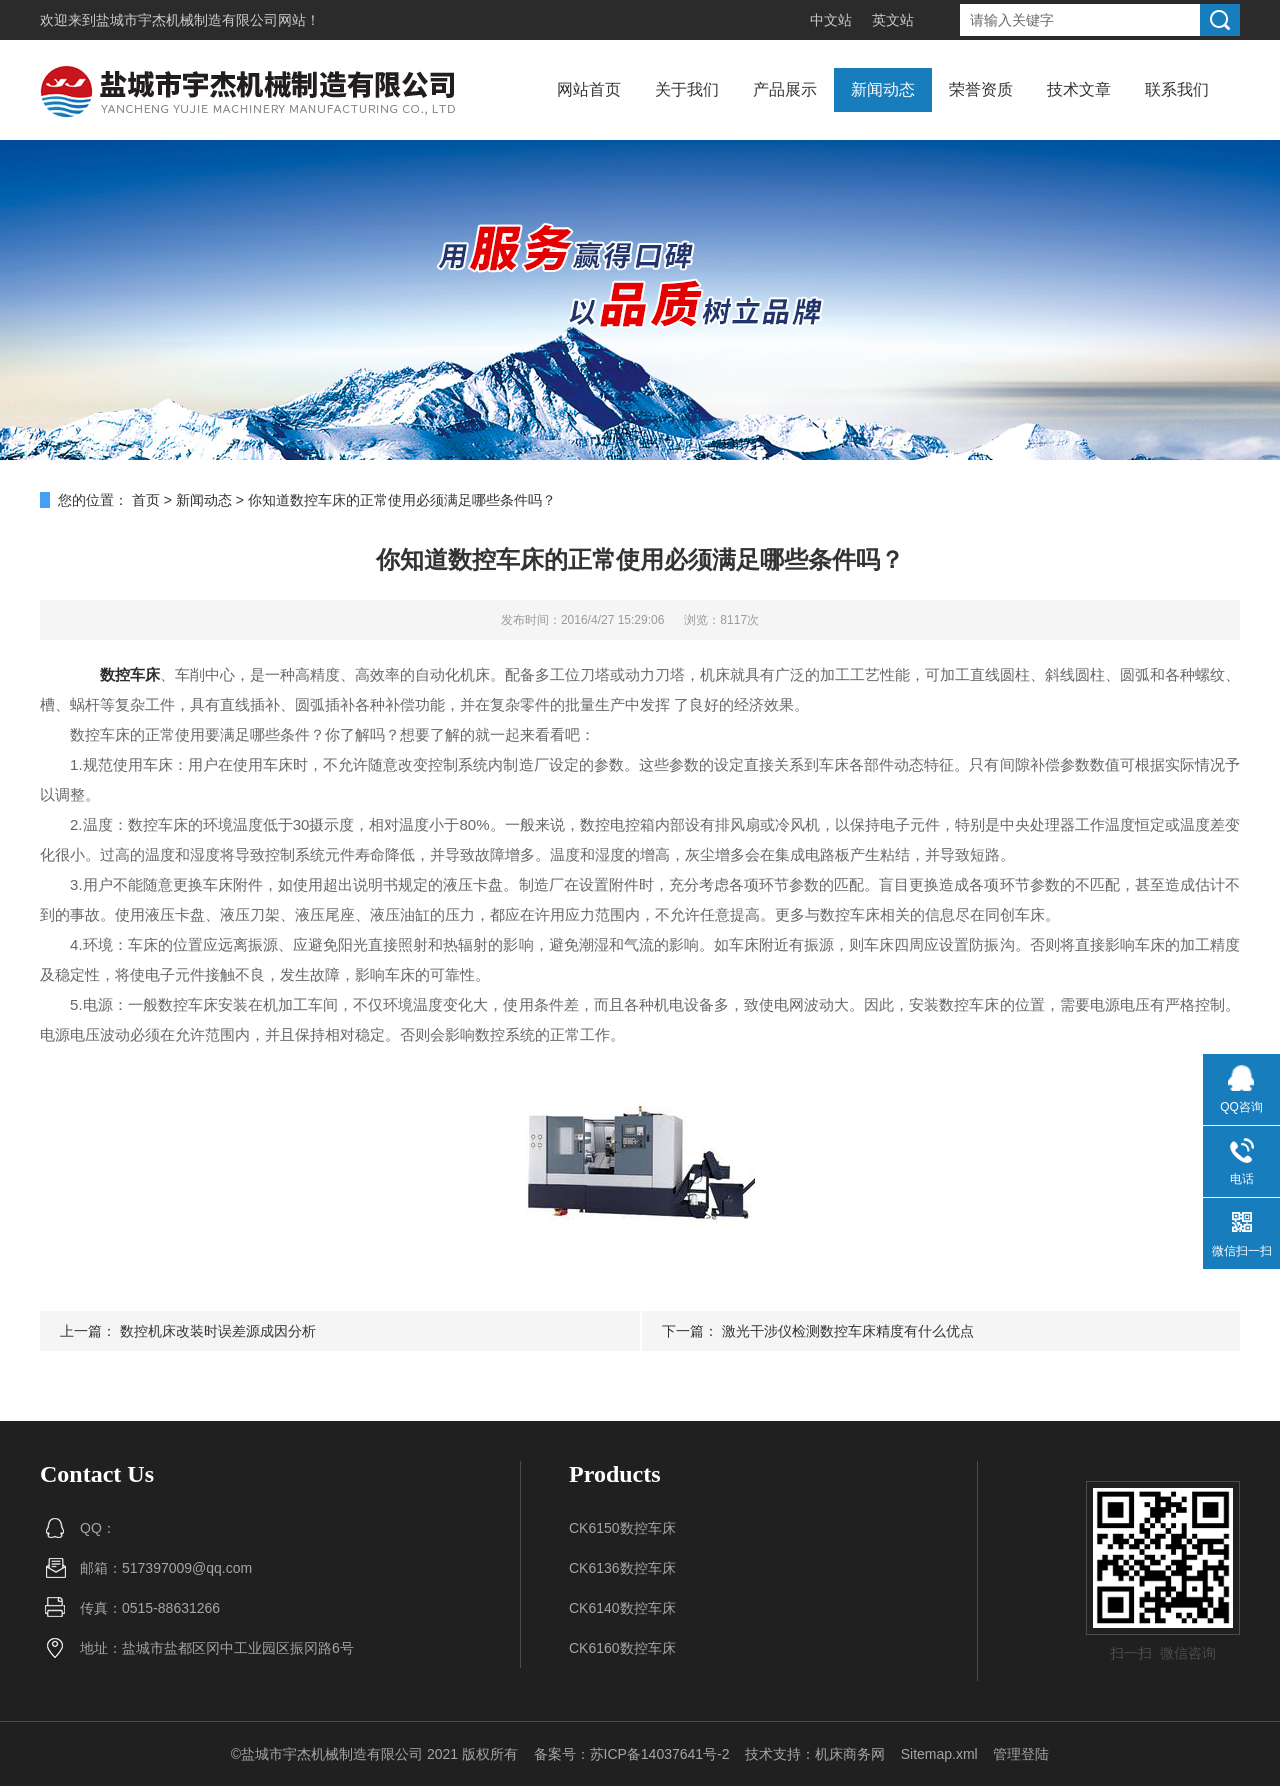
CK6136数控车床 (622, 1568)
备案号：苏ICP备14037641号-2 (632, 1754)
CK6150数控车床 (622, 1528)
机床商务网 (850, 1754)
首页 (146, 500)
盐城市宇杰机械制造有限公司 (187, 20)
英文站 (893, 20)
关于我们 (687, 89)
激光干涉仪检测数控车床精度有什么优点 (848, 1331)
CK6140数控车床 (622, 1608)
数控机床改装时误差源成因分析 (218, 1331)
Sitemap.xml (939, 1754)
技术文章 (1079, 89)
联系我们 (1177, 89)
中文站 (831, 20)
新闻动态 (883, 89)
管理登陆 (1021, 1754)
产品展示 (785, 89)
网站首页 (589, 89)
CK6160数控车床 (622, 1648)
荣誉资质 (981, 89)
